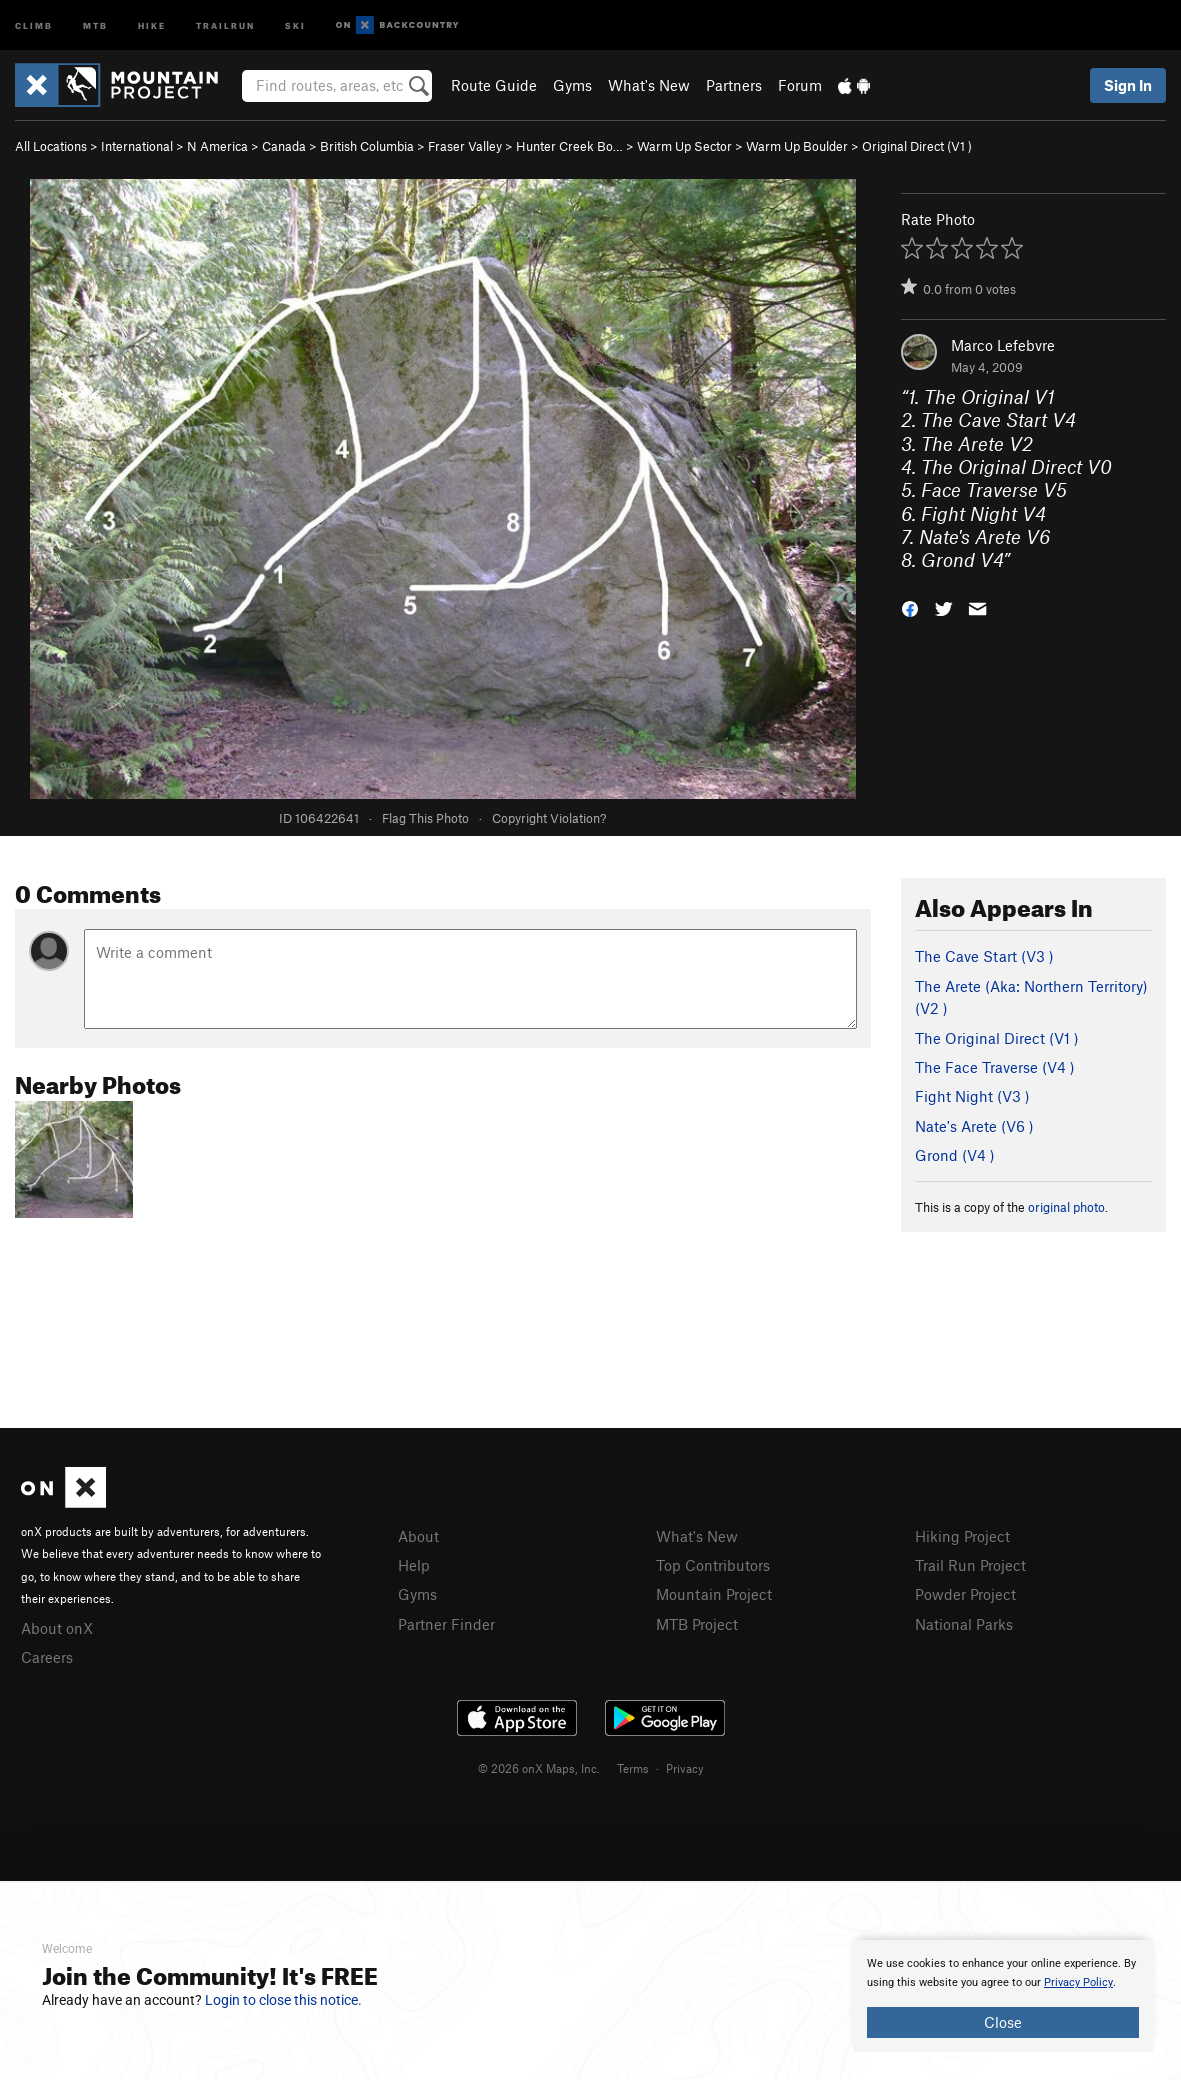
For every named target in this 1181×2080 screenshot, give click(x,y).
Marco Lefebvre (1003, 345)
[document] (1003, 1996)
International (137, 146)
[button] (910, 607)
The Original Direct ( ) (997, 1038)
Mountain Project (714, 1594)
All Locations (51, 146)
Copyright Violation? (549, 818)
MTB (95, 24)
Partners (734, 85)
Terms (633, 1768)
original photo (1066, 1207)
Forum (800, 85)
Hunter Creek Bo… (569, 146)
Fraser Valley (465, 146)
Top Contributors (713, 1565)
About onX (57, 1628)
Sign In (1128, 85)
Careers (47, 1657)
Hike (152, 24)
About (418, 1536)
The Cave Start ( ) (984, 956)
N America (217, 146)
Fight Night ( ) (972, 1096)
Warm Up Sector (684, 146)
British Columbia (367, 146)
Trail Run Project (970, 1565)
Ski (295, 24)
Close (1003, 2022)
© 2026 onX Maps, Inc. (539, 1768)
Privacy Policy (1078, 1982)
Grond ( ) (955, 1155)
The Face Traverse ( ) (995, 1067)
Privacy (685, 1768)
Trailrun (225, 24)
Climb (34, 24)
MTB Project (697, 1624)
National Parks (964, 1624)
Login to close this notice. (283, 2000)
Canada (284, 146)
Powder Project (965, 1594)
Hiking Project (962, 1536)
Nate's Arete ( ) (974, 1126)
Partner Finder (446, 1624)
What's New (649, 85)
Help (414, 1565)
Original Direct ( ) (917, 146)
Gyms (572, 85)
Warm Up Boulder (797, 146)
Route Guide (494, 85)
